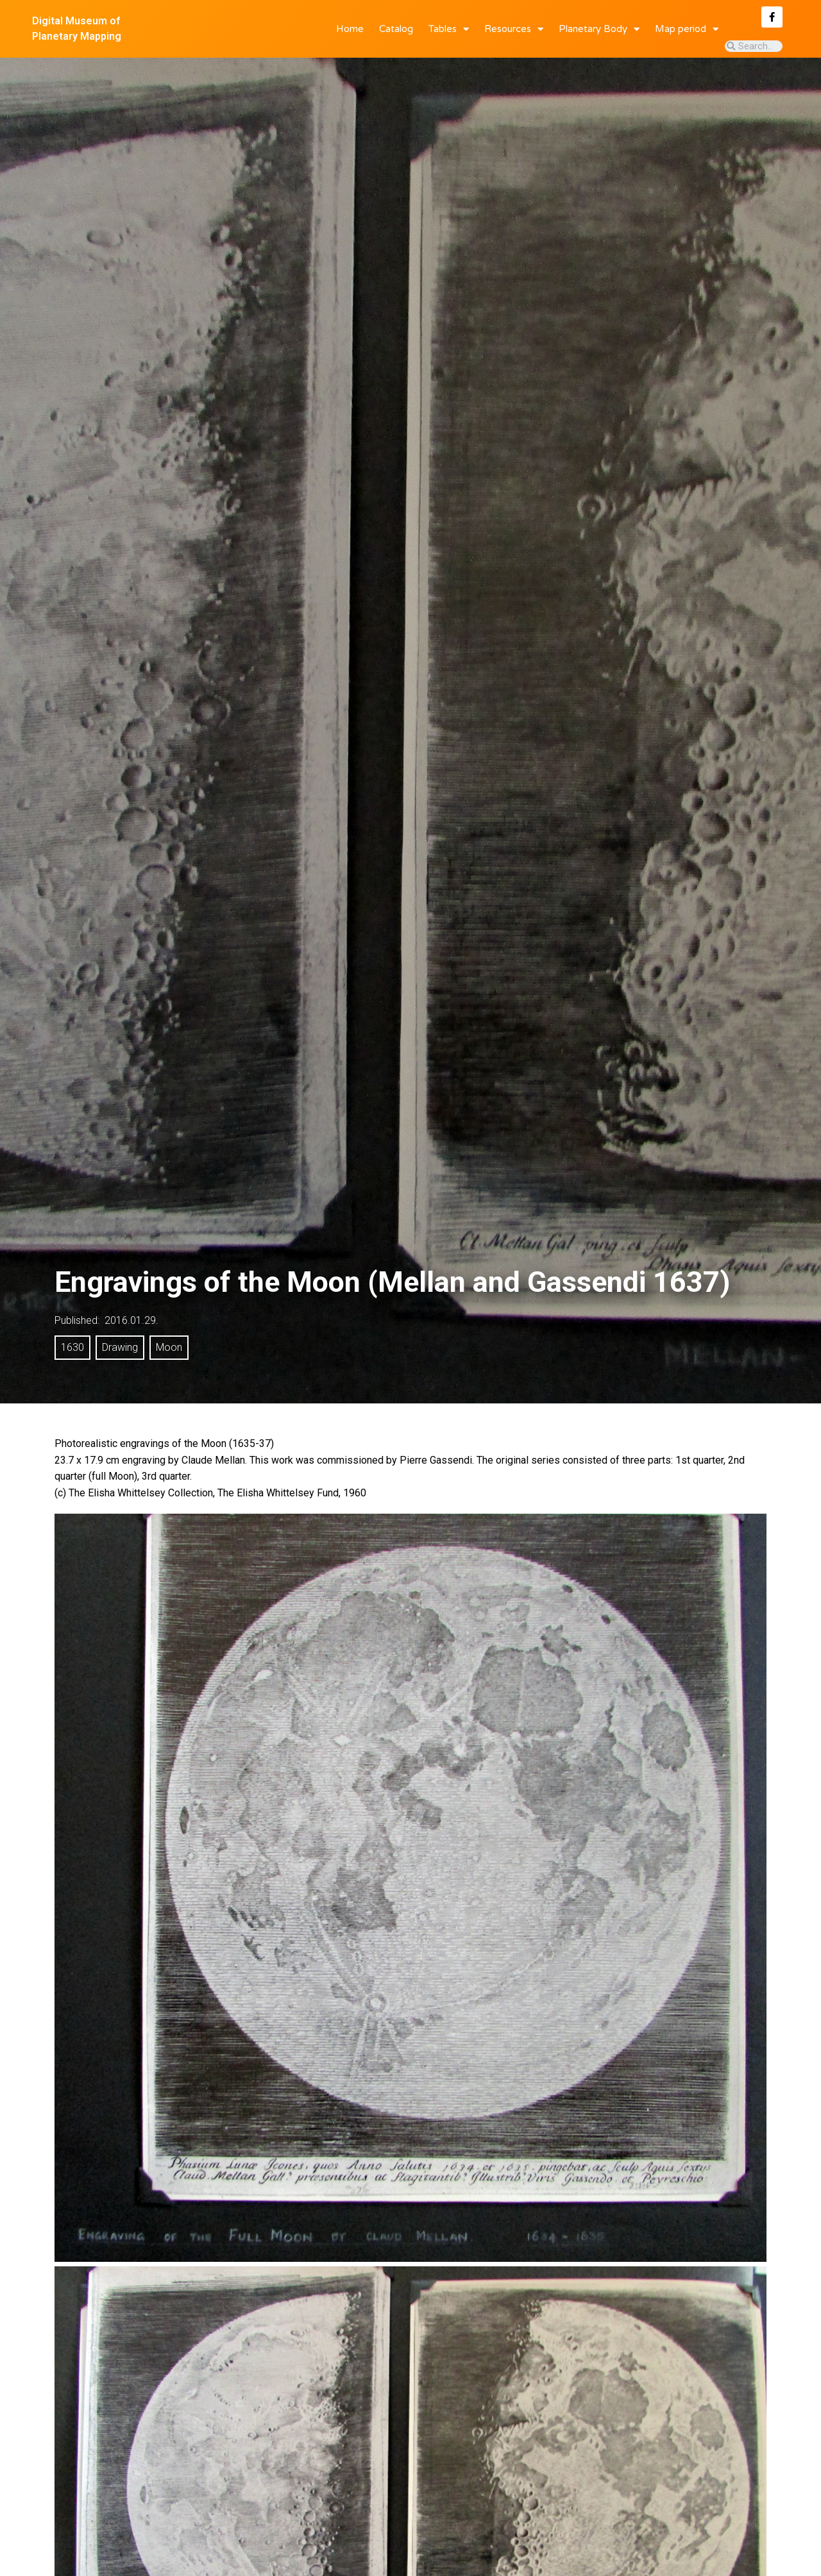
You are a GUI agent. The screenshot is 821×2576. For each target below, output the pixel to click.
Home (350, 29)
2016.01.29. (131, 1320)
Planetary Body (599, 29)
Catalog (396, 29)
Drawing (120, 1347)
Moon (169, 1347)
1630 (72, 1347)
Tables (448, 29)
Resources (513, 29)
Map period (686, 29)
